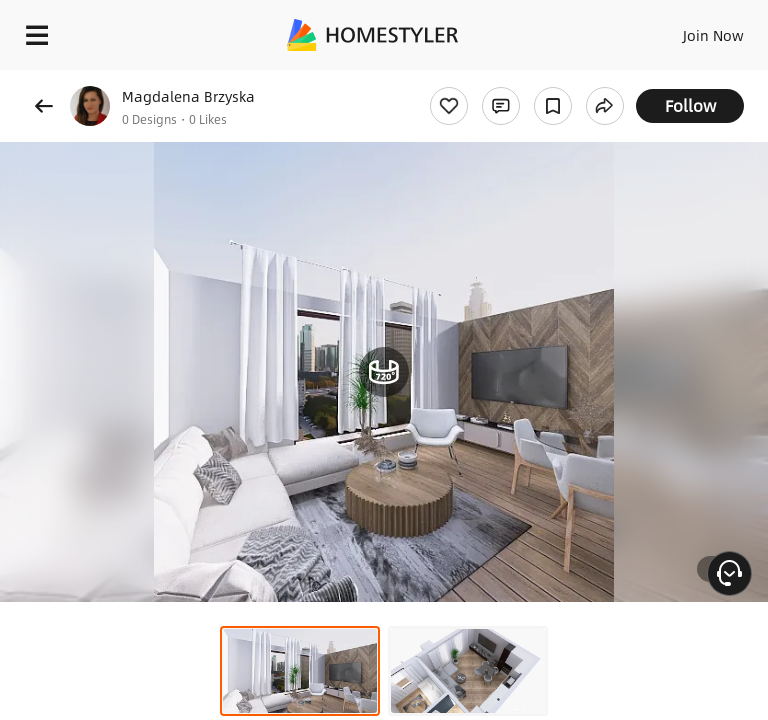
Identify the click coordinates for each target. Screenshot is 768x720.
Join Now (713, 35)
